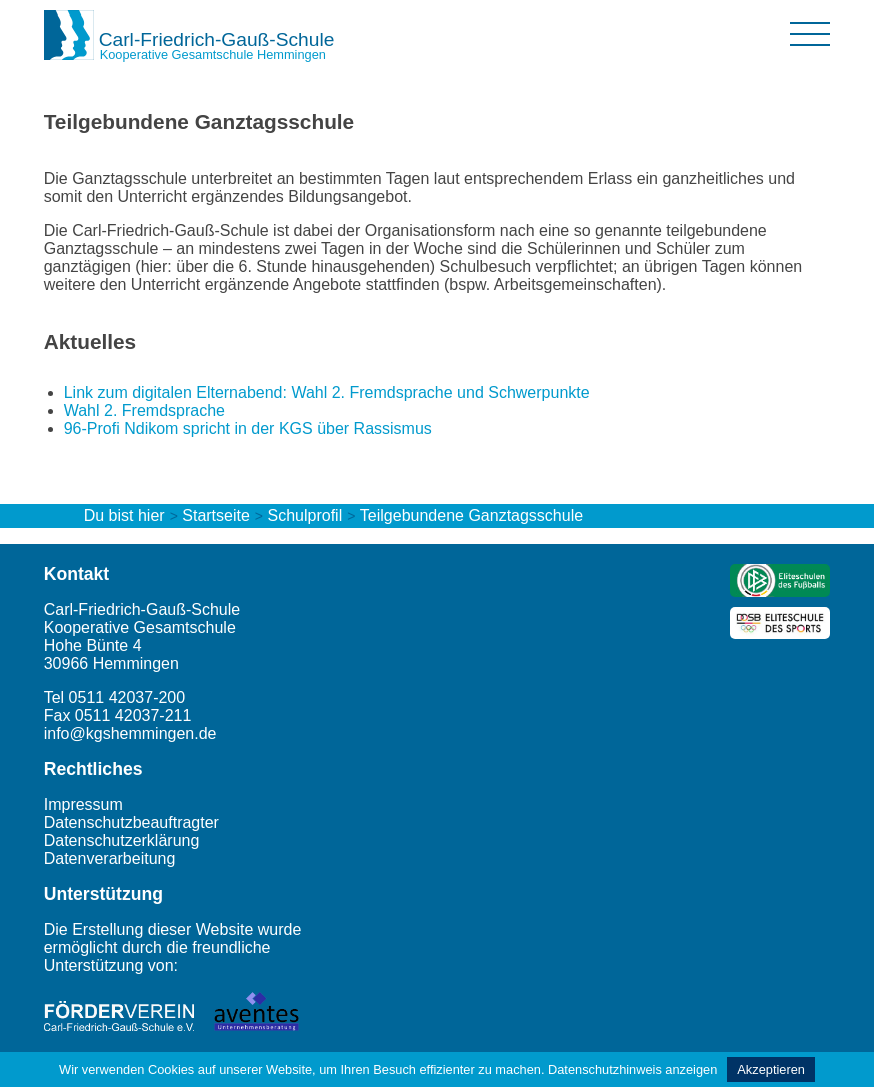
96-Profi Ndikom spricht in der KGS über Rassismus (248, 428)
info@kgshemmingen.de (130, 733)
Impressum (83, 804)
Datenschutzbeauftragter (131, 822)
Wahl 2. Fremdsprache (144, 410)
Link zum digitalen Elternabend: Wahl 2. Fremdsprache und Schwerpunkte (327, 392)
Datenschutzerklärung (122, 840)
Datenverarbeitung (110, 858)
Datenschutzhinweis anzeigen (632, 1069)
